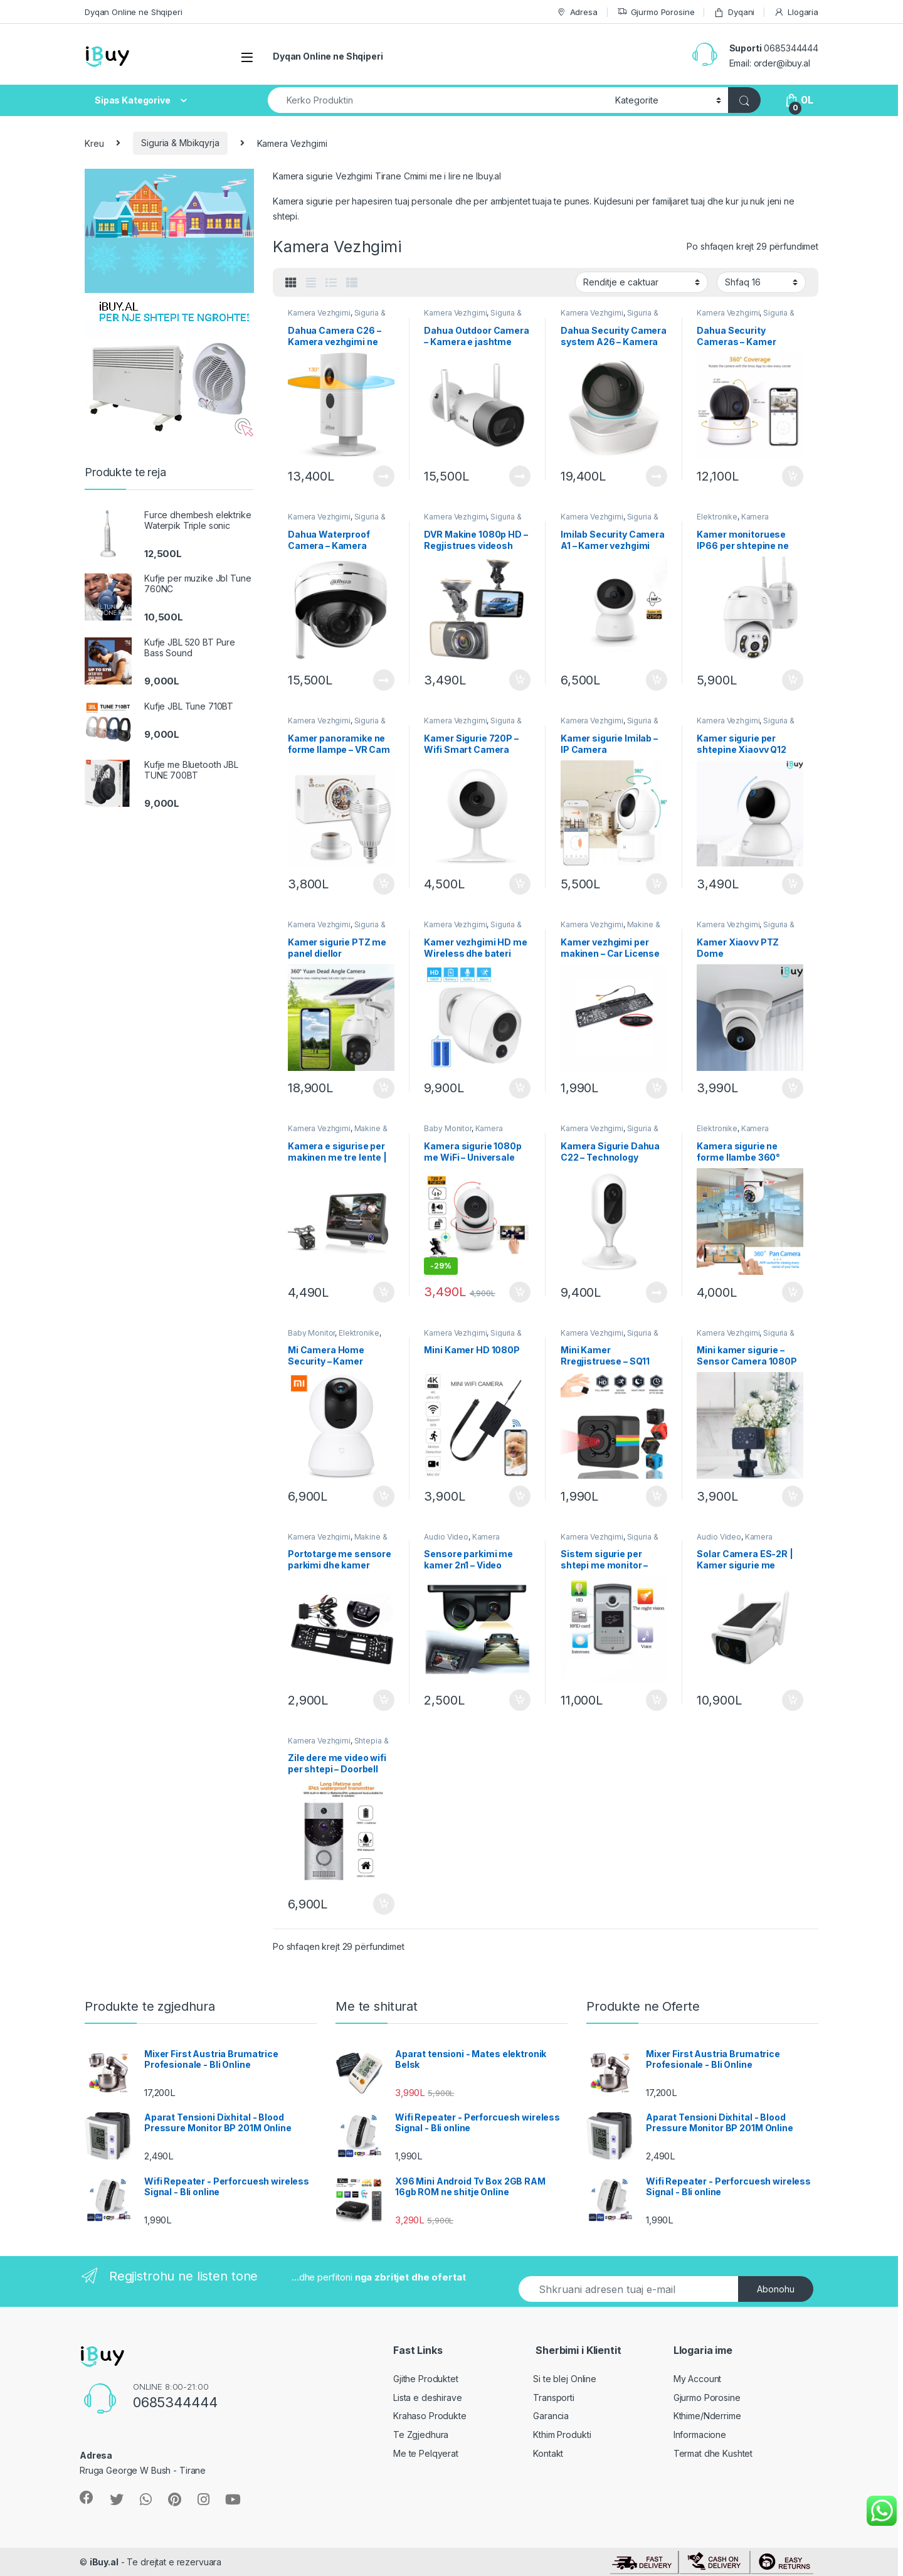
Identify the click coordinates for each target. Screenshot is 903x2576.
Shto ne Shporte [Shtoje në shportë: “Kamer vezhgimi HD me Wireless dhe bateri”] (520, 1088)
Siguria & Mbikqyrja (180, 142)
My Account (697, 2378)
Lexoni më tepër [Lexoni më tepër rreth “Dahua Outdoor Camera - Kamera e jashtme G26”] (520, 476)
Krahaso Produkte (430, 2415)
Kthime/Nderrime (707, 2415)
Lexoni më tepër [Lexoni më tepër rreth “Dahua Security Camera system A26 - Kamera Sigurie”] (656, 476)
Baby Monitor (447, 1128)
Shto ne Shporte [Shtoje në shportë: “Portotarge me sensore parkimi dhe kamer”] (383, 1700)
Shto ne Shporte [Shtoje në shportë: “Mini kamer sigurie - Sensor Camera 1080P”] (792, 1496)
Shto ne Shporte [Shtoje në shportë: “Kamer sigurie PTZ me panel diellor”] (383, 1088)
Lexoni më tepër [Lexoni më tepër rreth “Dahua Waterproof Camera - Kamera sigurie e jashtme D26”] (383, 680)
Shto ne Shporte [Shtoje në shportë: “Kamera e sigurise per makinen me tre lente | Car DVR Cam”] (383, 1292)
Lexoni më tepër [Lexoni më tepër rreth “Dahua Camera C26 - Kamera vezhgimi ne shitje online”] (383, 476)
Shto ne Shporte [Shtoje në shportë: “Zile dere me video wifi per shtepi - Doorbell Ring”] (383, 1904)
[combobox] (438, 100)
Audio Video (446, 1536)
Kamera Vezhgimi (319, 312)
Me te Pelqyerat (425, 2453)
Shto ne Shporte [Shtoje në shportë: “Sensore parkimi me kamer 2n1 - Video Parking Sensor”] (520, 1700)
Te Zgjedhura (420, 2434)
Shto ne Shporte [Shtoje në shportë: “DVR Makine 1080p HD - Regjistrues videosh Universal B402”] (520, 680)
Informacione (699, 2434)
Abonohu (776, 2289)
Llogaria (796, 12)
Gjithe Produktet (425, 2378)
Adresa (577, 12)
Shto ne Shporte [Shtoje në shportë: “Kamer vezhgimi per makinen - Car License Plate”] (656, 1088)
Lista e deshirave (427, 2397)
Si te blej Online (564, 2378)
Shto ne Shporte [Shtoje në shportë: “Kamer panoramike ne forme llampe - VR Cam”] (383, 884)
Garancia (551, 2415)
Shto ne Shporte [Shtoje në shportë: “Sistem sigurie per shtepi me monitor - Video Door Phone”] (656, 1700)
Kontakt (548, 2453)
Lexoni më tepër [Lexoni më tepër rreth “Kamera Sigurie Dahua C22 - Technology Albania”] (656, 1292)
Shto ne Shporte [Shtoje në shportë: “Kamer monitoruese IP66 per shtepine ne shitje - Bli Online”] (792, 680)
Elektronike (717, 516)
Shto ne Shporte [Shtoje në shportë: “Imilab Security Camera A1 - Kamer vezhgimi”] (656, 680)
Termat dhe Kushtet (712, 2453)
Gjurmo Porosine (656, 12)
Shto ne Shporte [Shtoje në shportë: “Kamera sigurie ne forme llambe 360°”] (792, 1292)
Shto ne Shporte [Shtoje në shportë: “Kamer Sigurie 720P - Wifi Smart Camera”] (520, 884)
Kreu (94, 142)
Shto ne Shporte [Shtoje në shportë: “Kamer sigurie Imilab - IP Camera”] (656, 884)
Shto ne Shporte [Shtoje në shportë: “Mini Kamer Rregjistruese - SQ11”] (656, 1496)
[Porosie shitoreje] (641, 282)
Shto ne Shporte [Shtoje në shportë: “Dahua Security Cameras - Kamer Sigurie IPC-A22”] (792, 476)
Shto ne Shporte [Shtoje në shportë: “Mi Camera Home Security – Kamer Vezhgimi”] (383, 1496)
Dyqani (734, 12)
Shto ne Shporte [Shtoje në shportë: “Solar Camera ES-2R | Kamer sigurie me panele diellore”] (792, 1700)
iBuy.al (104, 2562)
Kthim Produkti (562, 2434)
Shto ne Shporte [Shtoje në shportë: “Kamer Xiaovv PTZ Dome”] (792, 1088)
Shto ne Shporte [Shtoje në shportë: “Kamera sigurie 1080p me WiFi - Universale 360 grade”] (520, 1292)
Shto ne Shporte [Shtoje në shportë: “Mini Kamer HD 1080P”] (520, 1496)
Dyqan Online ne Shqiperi (133, 12)
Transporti (553, 2397)
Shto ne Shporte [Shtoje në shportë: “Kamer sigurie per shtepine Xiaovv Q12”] (792, 884)
